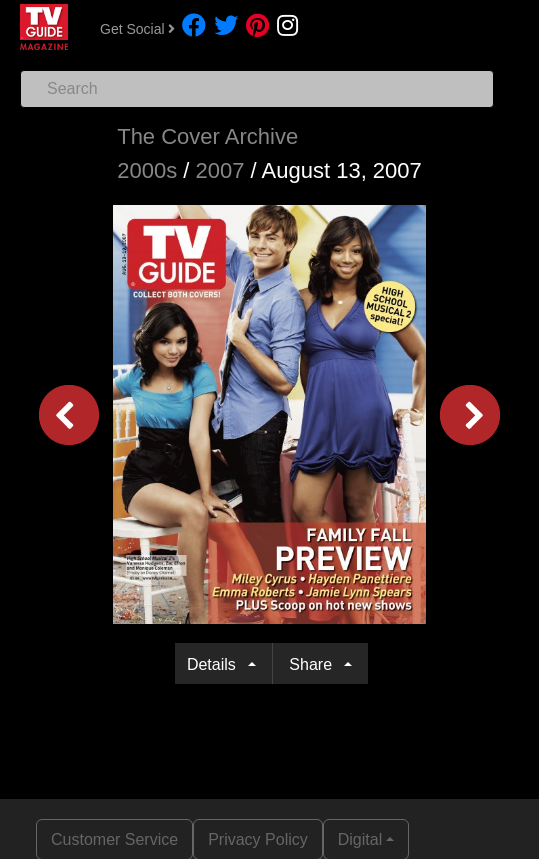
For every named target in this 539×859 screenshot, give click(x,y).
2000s (147, 170)
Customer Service (114, 839)
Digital (360, 839)
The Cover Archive (207, 136)
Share (314, 664)
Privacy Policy (258, 839)
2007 (219, 170)
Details (215, 664)
